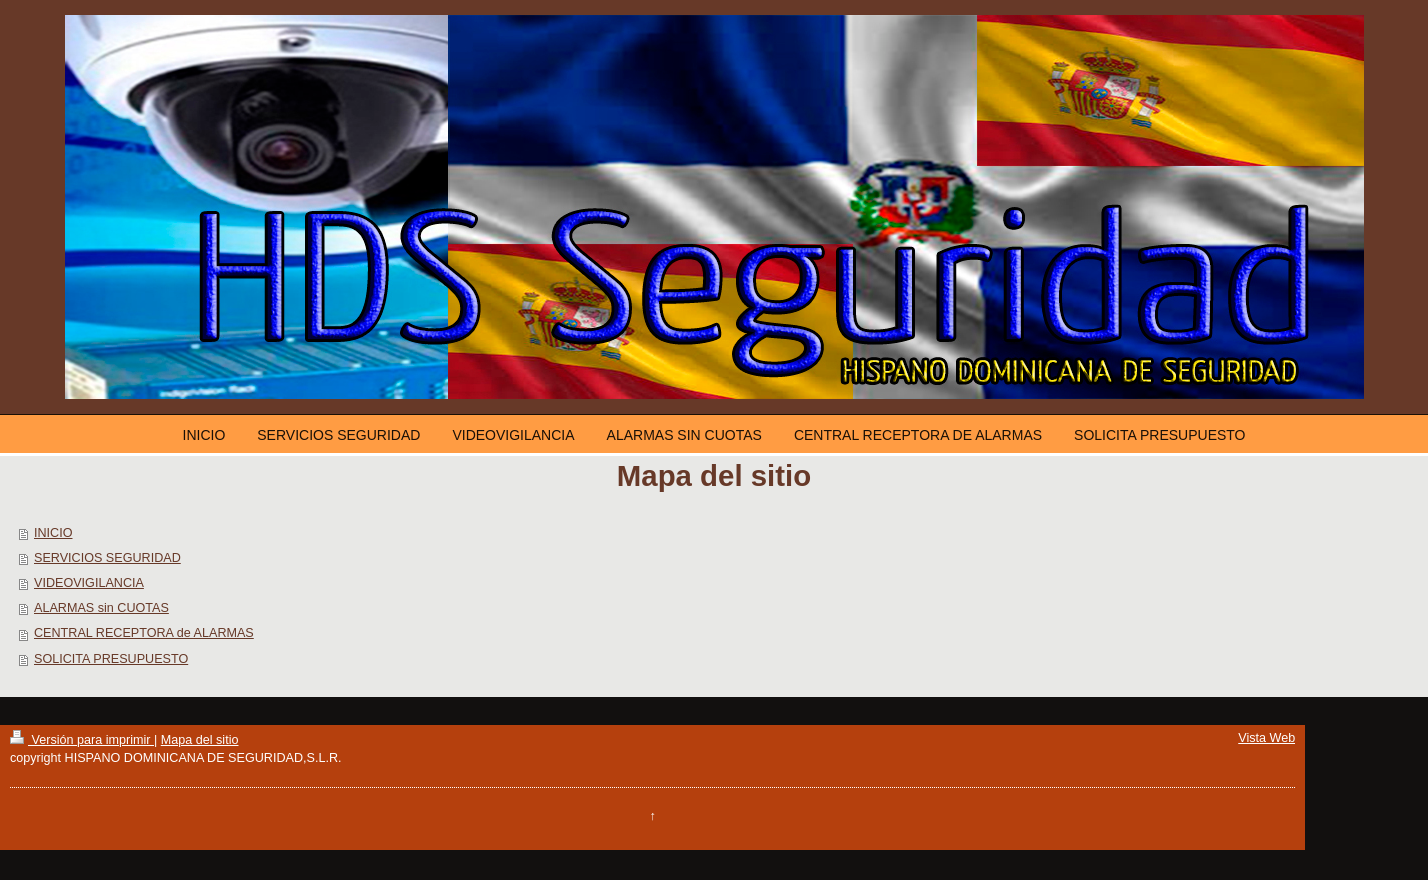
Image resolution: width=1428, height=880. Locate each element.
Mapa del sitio (200, 740)
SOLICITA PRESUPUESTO (111, 659)
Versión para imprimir (82, 740)
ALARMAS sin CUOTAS (101, 608)
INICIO (53, 533)
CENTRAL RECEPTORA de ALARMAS (144, 633)
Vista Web (1266, 738)
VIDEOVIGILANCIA (89, 583)
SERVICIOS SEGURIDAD (107, 558)
